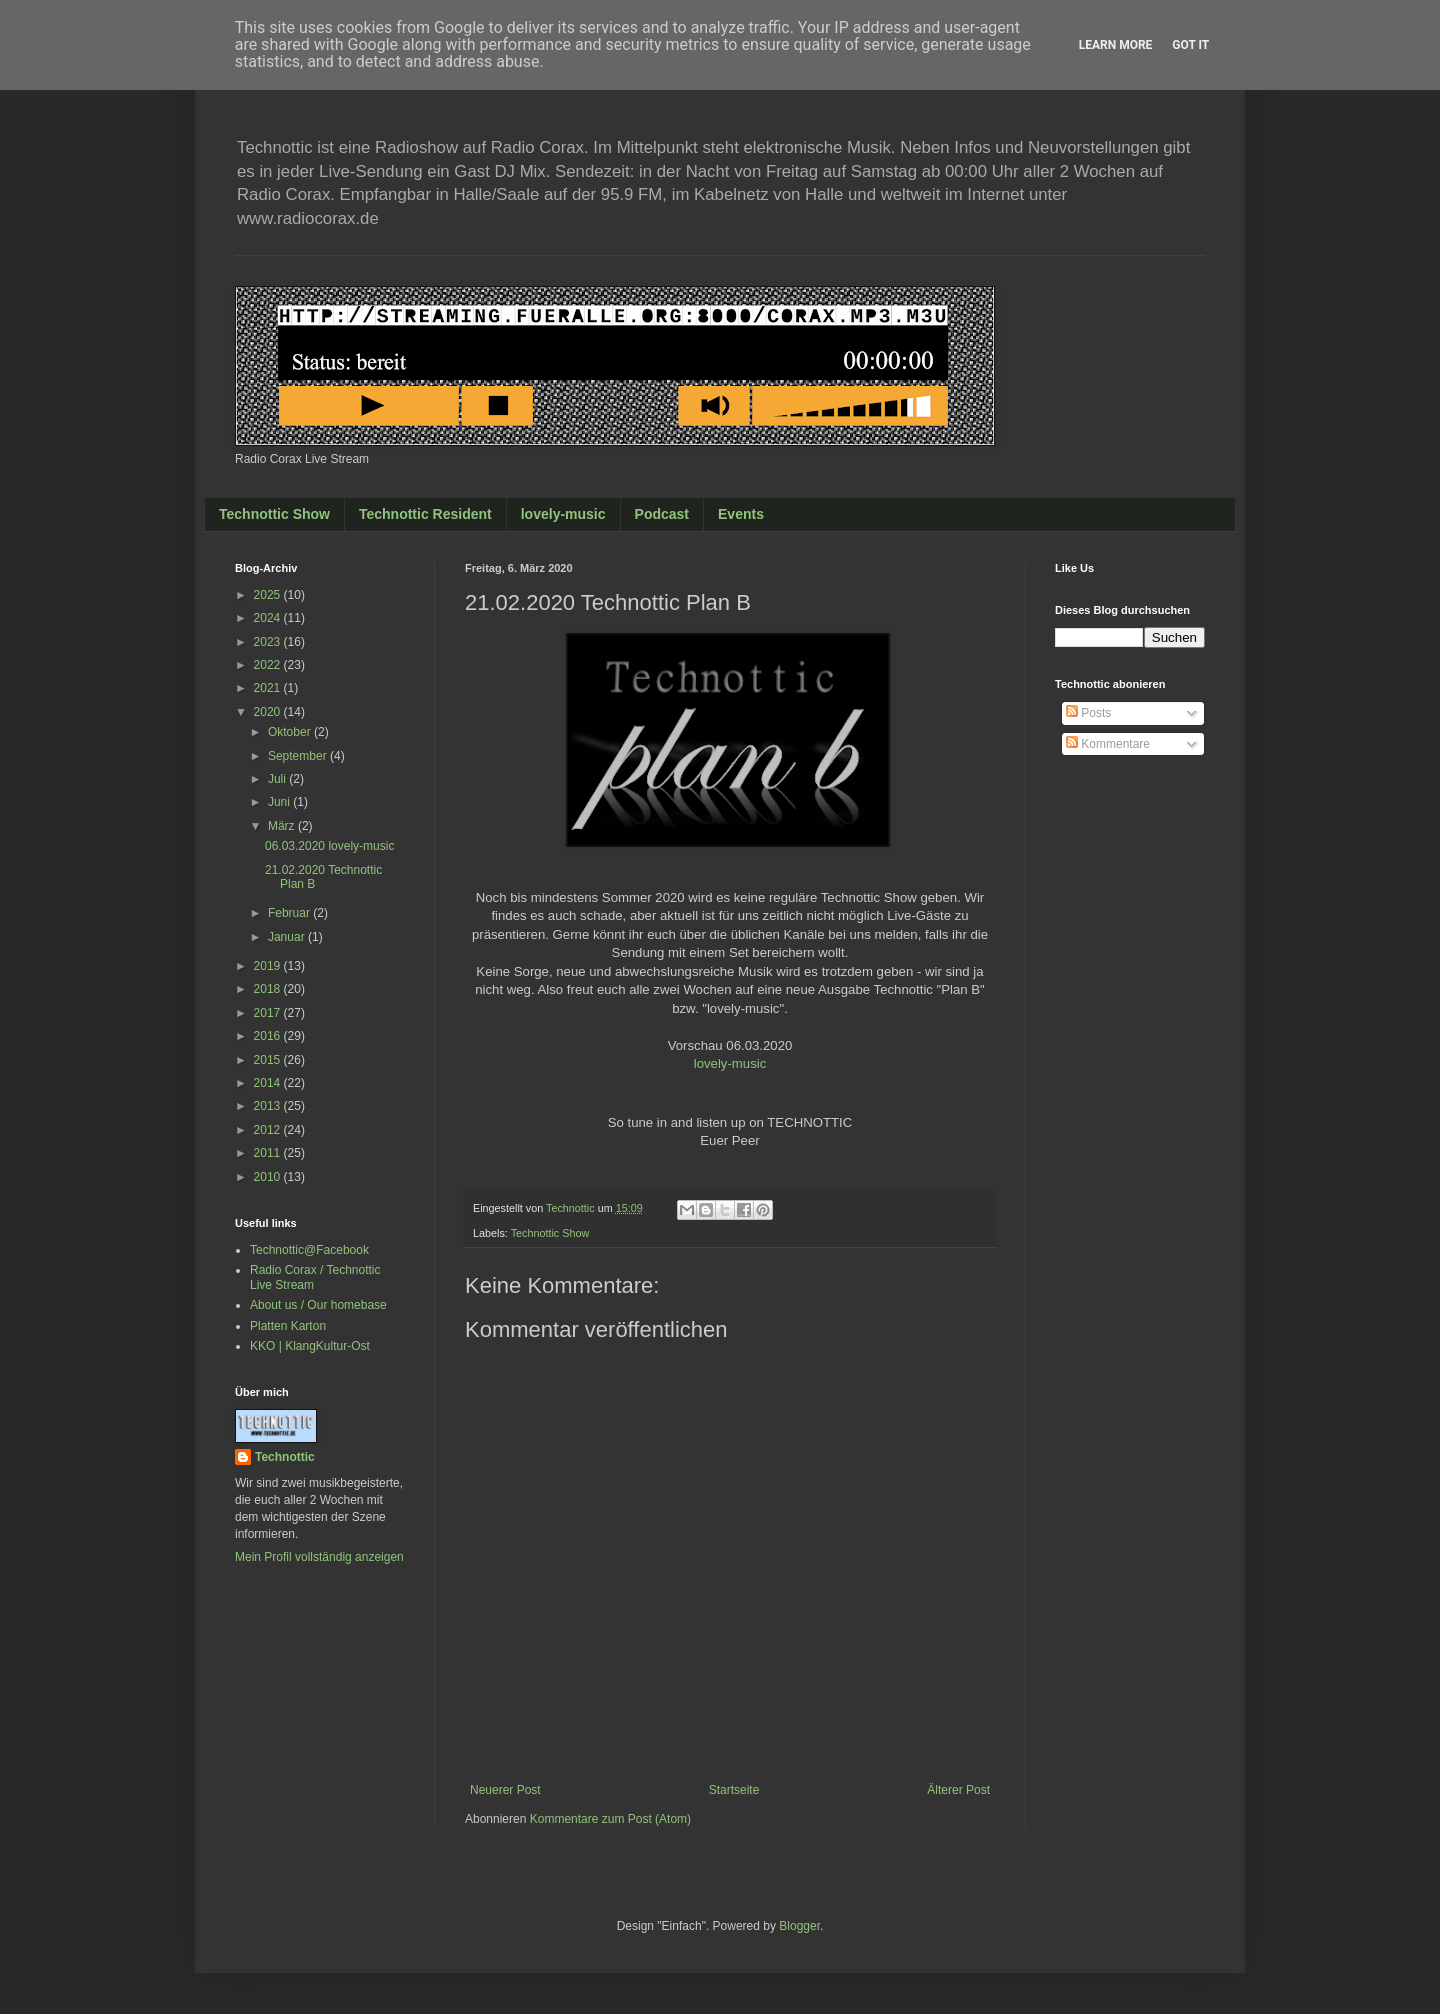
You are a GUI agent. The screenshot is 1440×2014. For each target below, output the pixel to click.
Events (741, 514)
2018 (269, 989)
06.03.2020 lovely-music (329, 846)
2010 (269, 1177)
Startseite (734, 1790)
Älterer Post (958, 1790)
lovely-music (563, 514)
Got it (1190, 45)
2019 (269, 966)
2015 (269, 1060)
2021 (269, 688)
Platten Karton (288, 1326)
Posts (1088, 713)
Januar (288, 937)
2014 (269, 1083)
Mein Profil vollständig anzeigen (319, 1557)
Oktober (291, 732)
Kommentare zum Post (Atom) (610, 1819)
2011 (269, 1153)
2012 (269, 1130)
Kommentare (1108, 744)
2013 (269, 1106)
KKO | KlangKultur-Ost (310, 1346)
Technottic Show (274, 514)
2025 (269, 595)
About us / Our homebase (318, 1305)
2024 (269, 618)
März (283, 826)
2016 (269, 1036)
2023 (269, 642)
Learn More (1116, 45)
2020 (269, 712)
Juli (278, 779)
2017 (269, 1013)
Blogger (799, 1926)
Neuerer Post (505, 1790)
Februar (290, 913)
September (299, 756)
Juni (280, 802)
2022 (269, 665)
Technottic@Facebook (309, 1250)
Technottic (285, 1457)
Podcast (662, 514)
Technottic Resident (425, 514)
